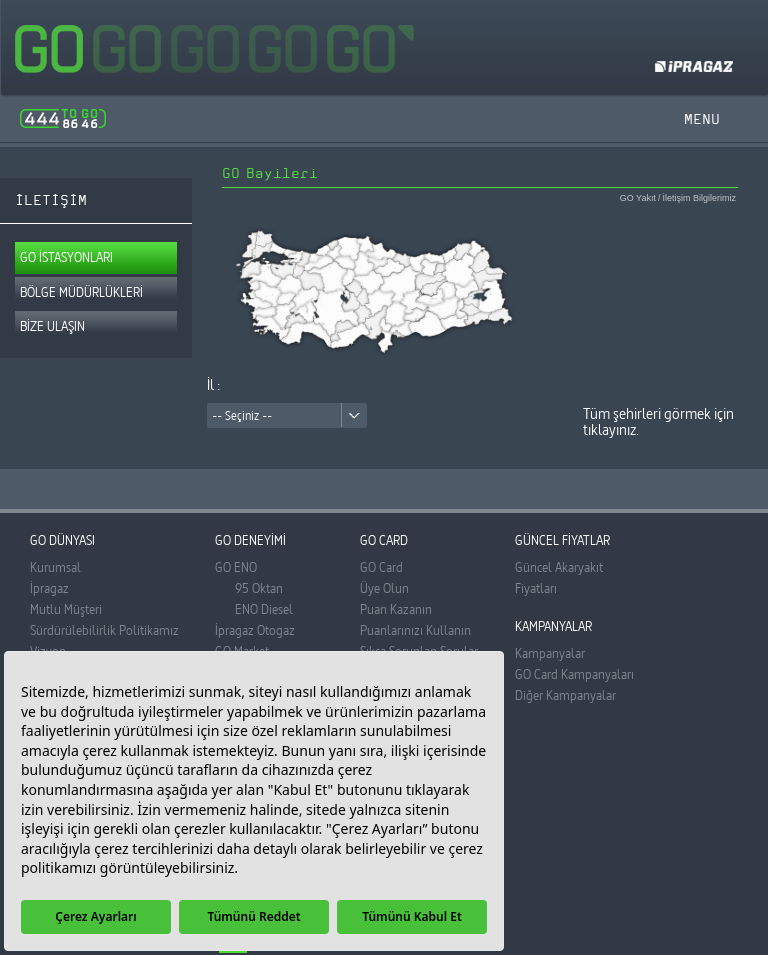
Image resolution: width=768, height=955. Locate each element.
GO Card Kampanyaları (574, 674)
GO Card (381, 567)
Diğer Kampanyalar (565, 695)
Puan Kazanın (396, 609)
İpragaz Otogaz (255, 630)
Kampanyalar (550, 653)
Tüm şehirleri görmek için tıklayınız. (658, 422)
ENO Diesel (264, 609)
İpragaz (49, 588)
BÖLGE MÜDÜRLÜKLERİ (81, 292)
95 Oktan (259, 588)
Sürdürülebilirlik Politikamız (104, 630)
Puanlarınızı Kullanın (415, 630)
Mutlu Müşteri (66, 609)
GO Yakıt (638, 198)
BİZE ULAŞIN (52, 326)
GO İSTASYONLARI (66, 257)
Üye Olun (384, 588)
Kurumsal (55, 567)
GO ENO (236, 567)
